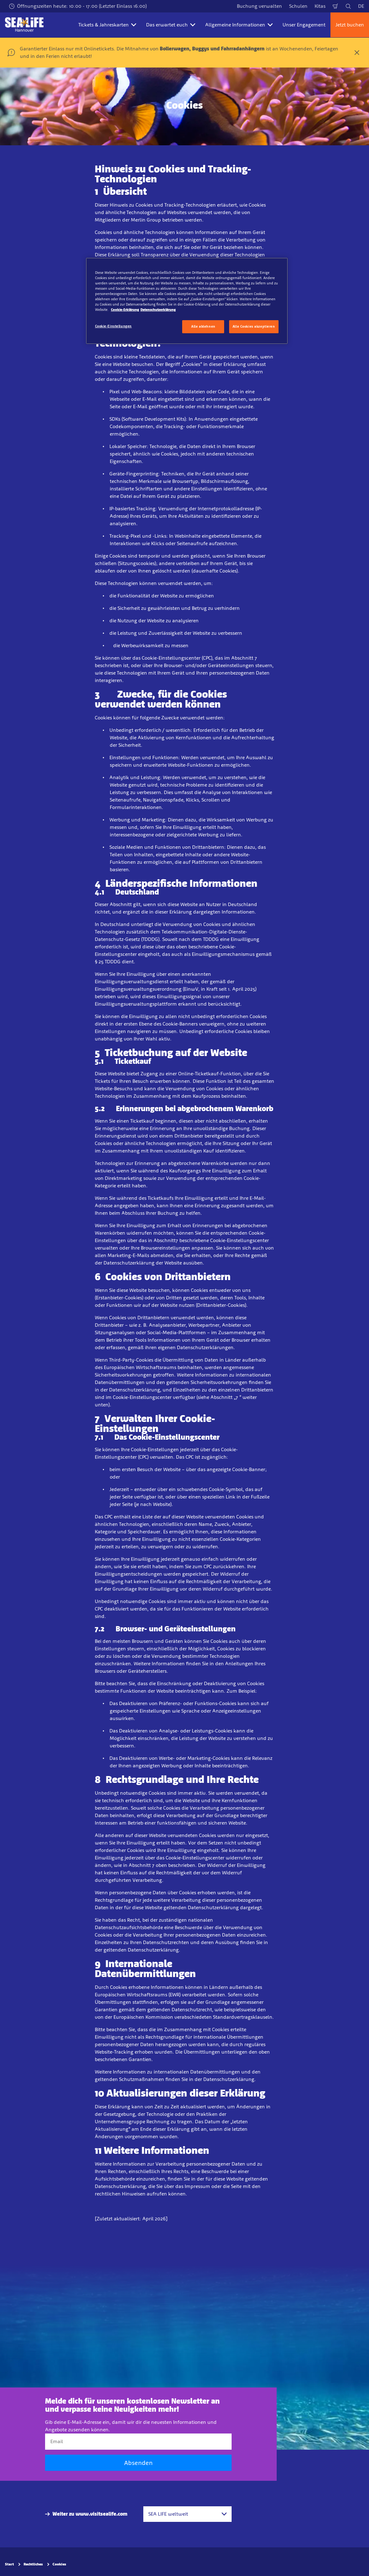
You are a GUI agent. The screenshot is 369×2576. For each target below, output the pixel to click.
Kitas (320, 6)
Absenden (138, 2462)
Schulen (298, 6)
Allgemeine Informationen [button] (239, 25)
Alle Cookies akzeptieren (254, 326)
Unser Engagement (304, 25)
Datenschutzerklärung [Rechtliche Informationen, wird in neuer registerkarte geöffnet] (158, 309)
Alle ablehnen (203, 326)
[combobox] (187, 2514)
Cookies (59, 2564)
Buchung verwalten (259, 6)
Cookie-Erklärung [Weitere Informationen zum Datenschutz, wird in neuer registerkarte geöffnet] (125, 309)
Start (9, 2564)
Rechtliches (33, 2564)
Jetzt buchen (349, 25)
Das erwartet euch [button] (170, 25)
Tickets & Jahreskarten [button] (107, 25)
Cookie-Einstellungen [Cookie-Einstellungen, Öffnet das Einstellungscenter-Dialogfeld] (113, 326)
